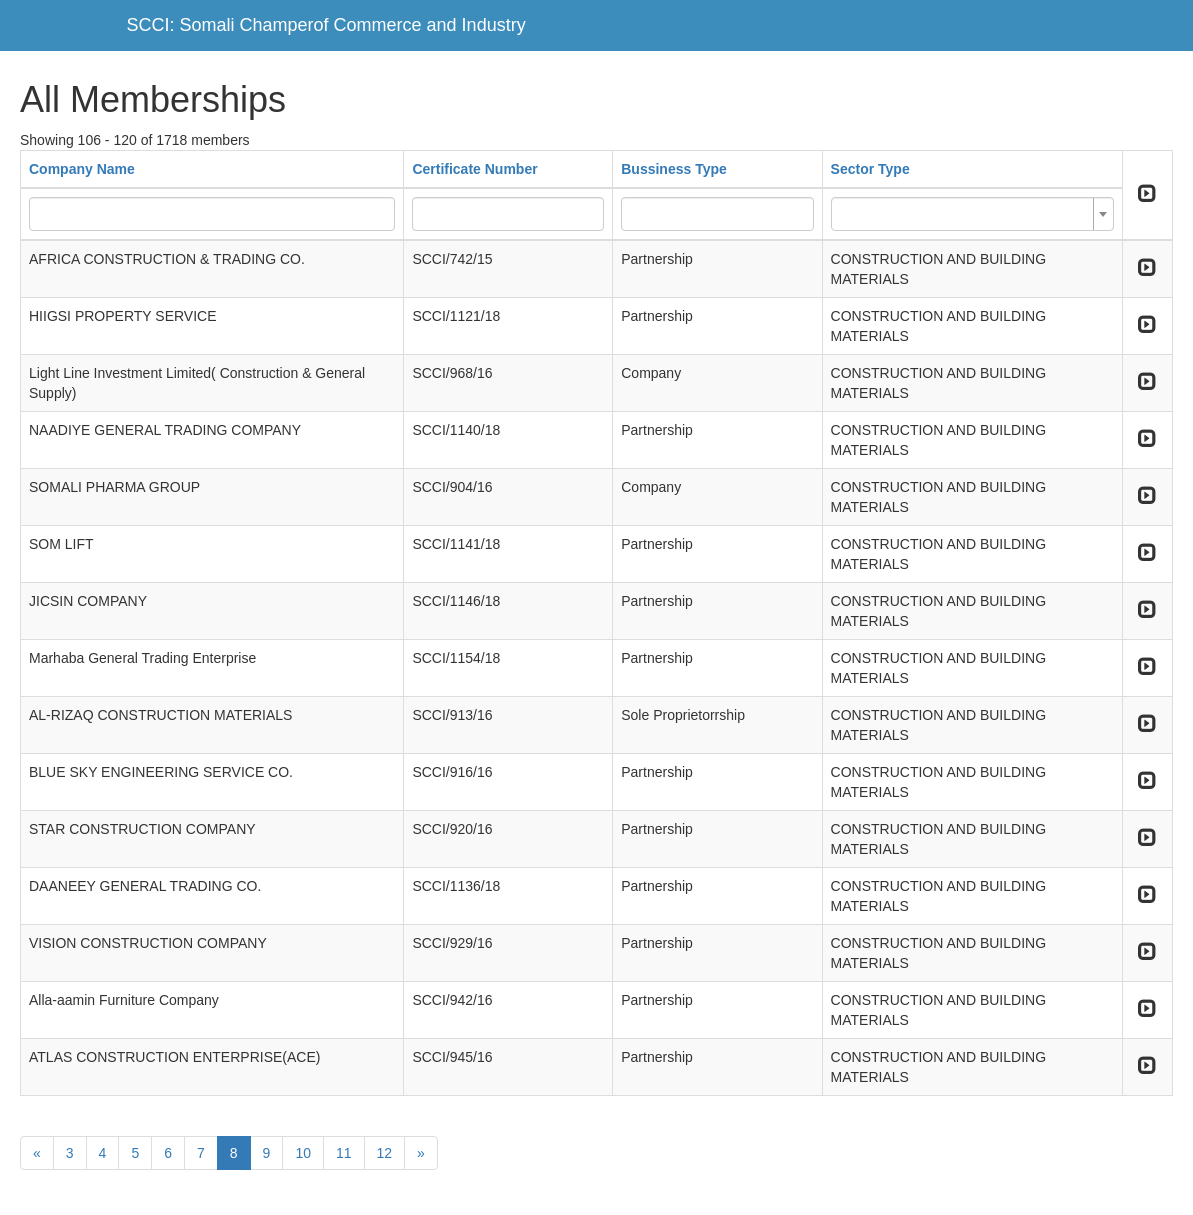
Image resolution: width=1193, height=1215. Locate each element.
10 (303, 1153)
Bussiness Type (674, 169)
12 (385, 1153)
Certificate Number (474, 169)
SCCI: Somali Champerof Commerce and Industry (326, 25)
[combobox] (972, 214)
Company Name (82, 169)
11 (344, 1153)
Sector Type (870, 169)
